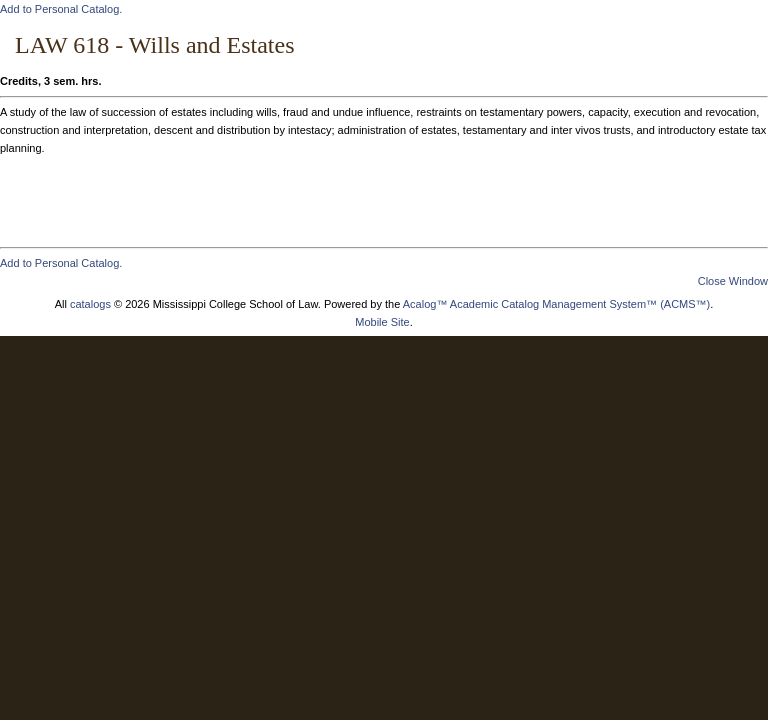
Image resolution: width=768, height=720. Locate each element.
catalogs (90, 304)
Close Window (733, 281)
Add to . (61, 9)
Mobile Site (382, 322)
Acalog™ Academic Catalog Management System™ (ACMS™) (557, 304)
